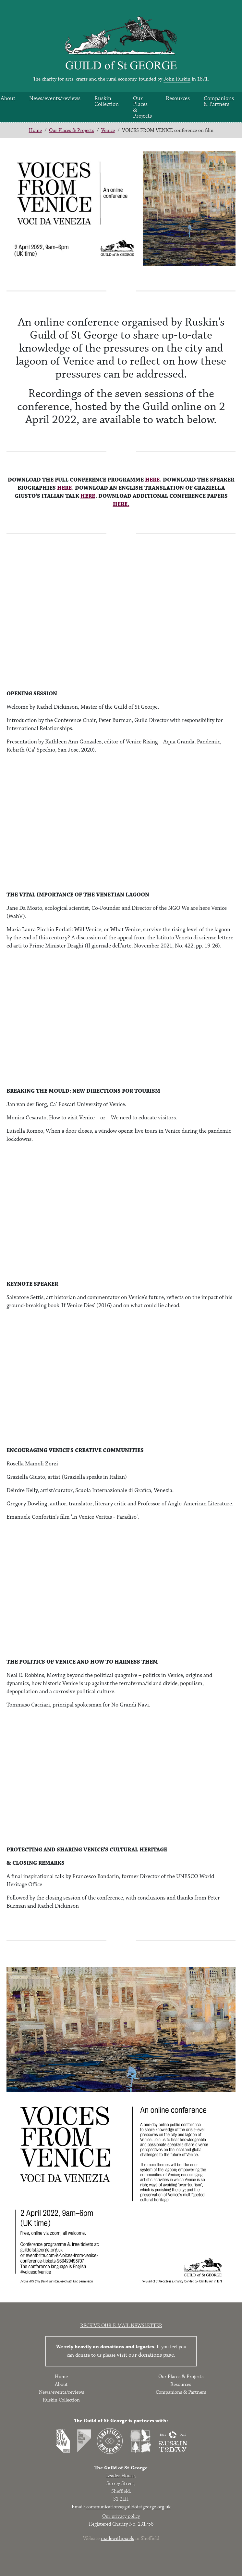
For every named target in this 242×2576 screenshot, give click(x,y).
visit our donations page (145, 2355)
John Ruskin (176, 79)
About (61, 2384)
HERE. (121, 504)
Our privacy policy (121, 2516)
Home (35, 130)
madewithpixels (117, 2538)
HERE (152, 479)
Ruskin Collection (106, 101)
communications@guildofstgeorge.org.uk (128, 2507)
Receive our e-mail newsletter (121, 2326)
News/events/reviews (54, 98)
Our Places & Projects (142, 107)
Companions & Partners (219, 101)
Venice (108, 130)
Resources (178, 98)
